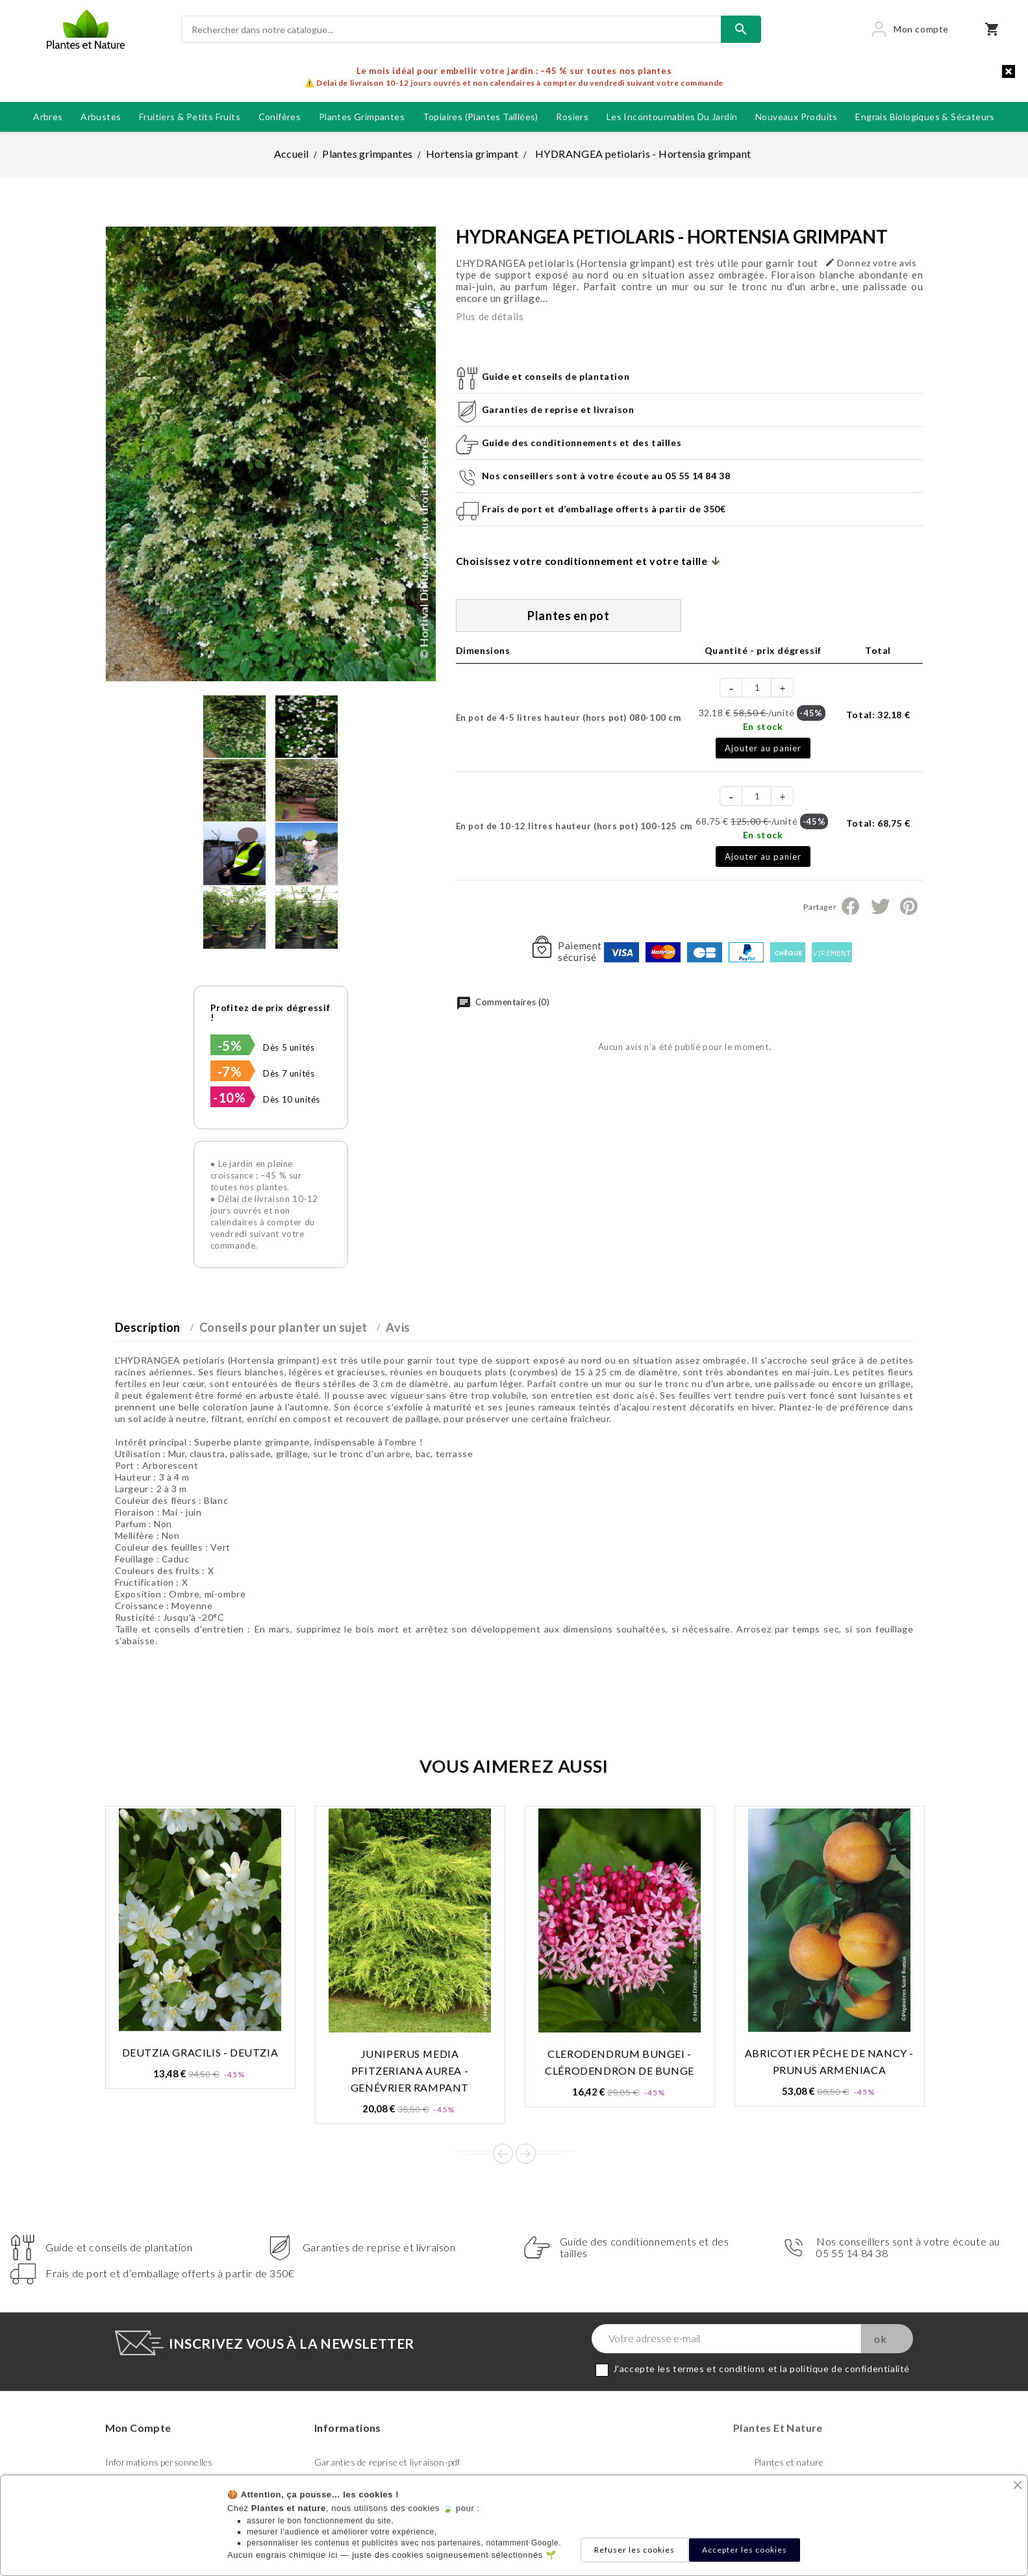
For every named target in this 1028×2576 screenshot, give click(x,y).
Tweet (880, 906)
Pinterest (909, 906)
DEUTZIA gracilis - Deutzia (200, 2052)
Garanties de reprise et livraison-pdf (387, 2462)
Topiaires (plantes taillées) (480, 116)
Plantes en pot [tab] (568, 615)
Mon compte (138, 2427)
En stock (763, 726)
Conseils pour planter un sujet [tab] (283, 1327)
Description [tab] (148, 1327)
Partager (850, 906)
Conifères (279, 116)
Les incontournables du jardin (672, 116)
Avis (398, 1327)
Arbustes (101, 116)
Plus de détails (490, 316)
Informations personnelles (159, 2462)
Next (526, 2154)
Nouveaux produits (796, 116)
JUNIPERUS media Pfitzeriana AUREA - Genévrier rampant (410, 2070)
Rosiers (572, 116)
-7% (230, 1071)
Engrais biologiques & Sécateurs (924, 116)
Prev (503, 2154)
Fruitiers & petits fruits (189, 116)
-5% (230, 1045)
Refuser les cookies (634, 2550)
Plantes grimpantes (362, 116)
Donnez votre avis (871, 262)
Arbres (47, 116)
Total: (878, 714)
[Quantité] (757, 687)
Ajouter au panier (763, 748)
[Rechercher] (451, 29)
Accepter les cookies (744, 2550)
